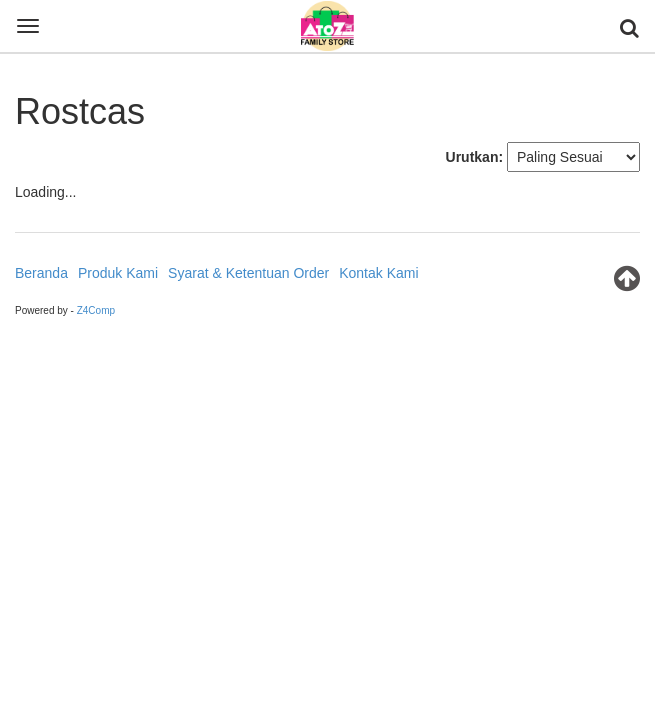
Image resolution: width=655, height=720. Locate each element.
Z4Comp (96, 310)
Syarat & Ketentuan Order (248, 273)
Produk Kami (118, 273)
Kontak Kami (378, 273)
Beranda (41, 273)
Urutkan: (475, 157)
